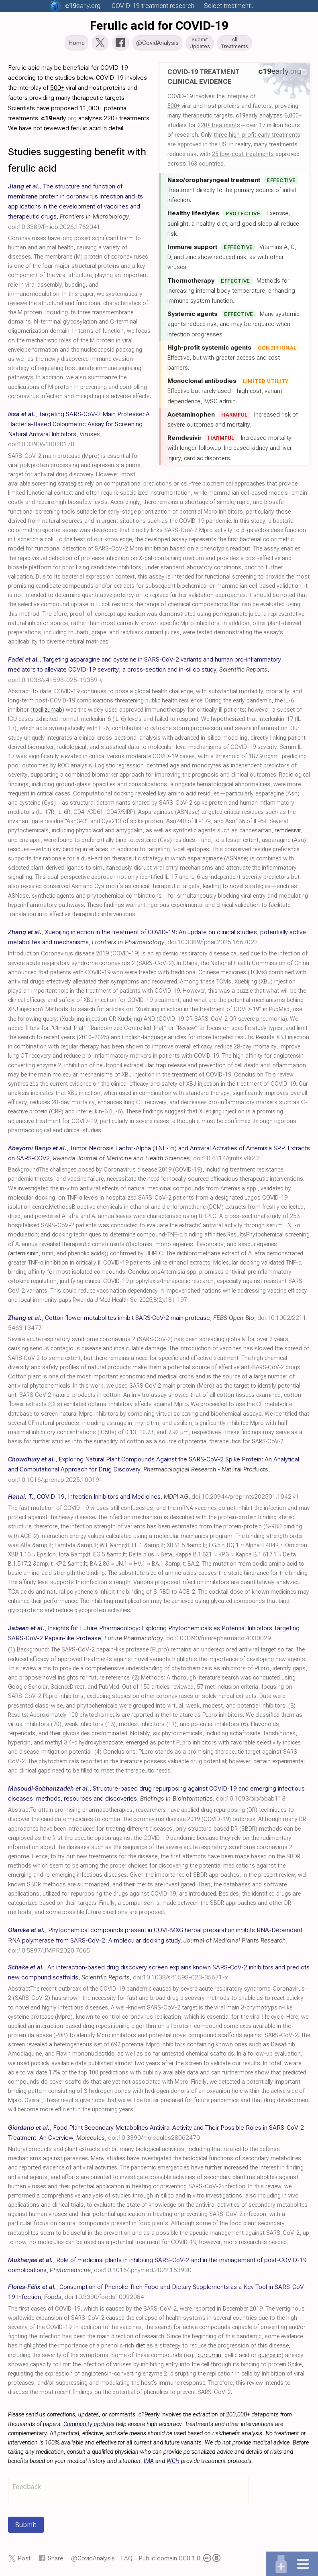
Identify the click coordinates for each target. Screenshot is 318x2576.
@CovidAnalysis (93, 2559)
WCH (173, 2462)
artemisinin (24, 1254)
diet (140, 2346)
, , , (75, 207)
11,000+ (91, 109)
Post (24, 2559)
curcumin (209, 2356)
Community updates (88, 2425)
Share (55, 2559)
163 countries (206, 164)
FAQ (126, 2559)
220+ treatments (219, 126)
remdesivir (288, 831)
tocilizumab (47, 710)
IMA (149, 2462)
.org (82, 6)
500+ (173, 106)
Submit (26, 2525)
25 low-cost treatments (243, 154)
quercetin (269, 2356)
